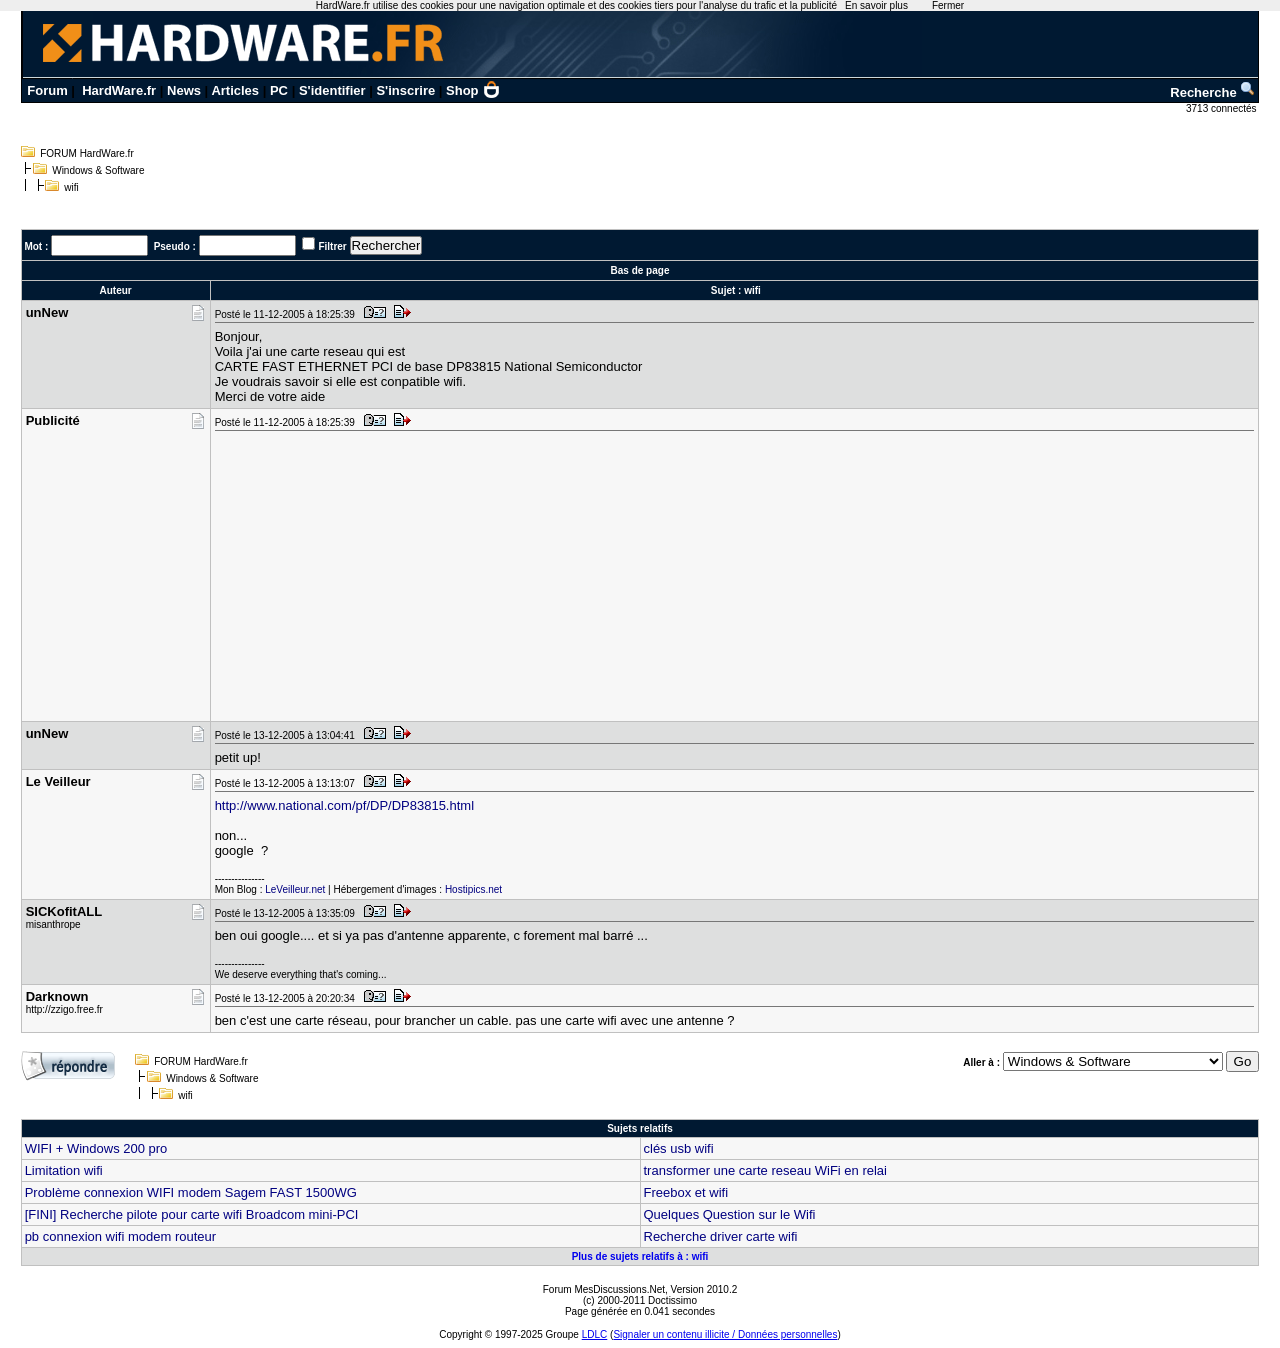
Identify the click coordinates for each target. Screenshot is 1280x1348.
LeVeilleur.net (295, 889)
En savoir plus (876, 5)
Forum (47, 90)
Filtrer (332, 246)
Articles (235, 90)
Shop (473, 90)
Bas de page (640, 270)
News (184, 90)
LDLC (595, 1334)
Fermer (948, 5)
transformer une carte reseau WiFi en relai (765, 1170)
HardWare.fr (119, 90)
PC (279, 90)
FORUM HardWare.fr (87, 153)
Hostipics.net (473, 889)
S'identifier (332, 90)
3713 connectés (1222, 108)
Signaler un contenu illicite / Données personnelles (725, 1334)
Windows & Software (98, 170)
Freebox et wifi (686, 1192)
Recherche (1213, 92)
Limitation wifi (64, 1170)
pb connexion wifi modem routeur (121, 1236)
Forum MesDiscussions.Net (604, 1289)
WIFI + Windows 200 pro (96, 1148)
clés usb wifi (679, 1148)
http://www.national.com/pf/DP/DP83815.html (344, 805)
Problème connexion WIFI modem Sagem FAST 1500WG (191, 1192)
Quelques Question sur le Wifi (730, 1214)
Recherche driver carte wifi (721, 1236)
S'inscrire (405, 90)
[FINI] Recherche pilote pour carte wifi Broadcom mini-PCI (192, 1214)
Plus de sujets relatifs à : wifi (640, 1256)
